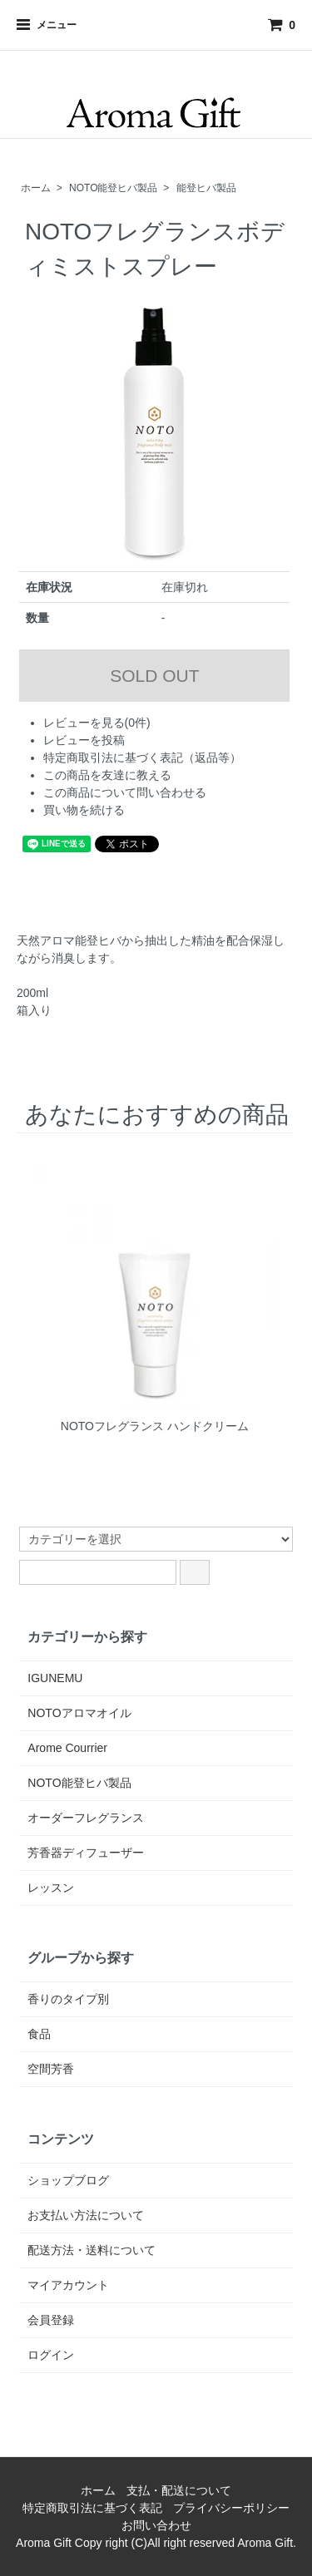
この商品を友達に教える (107, 775)
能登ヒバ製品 (206, 188)
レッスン (50, 1887)
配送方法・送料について (91, 2250)
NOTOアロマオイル (79, 1713)
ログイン (50, 2354)
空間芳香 (50, 2068)
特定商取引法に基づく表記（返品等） (142, 757)
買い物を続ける (84, 810)
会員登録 (50, 2320)
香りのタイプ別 (68, 1999)
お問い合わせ (156, 2525)
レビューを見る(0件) (97, 722)
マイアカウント (68, 2285)
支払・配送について (178, 2490)
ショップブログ (68, 2180)
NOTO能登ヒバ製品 (113, 188)
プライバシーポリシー (231, 2507)
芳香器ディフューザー (85, 1852)
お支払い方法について (85, 2215)
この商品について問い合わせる (124, 792)
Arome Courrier (67, 1747)
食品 (39, 2034)
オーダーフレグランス (85, 1817)
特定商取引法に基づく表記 (92, 2507)
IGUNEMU (54, 1678)
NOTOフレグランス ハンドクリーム (155, 1426)
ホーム (36, 188)
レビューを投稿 (84, 740)
